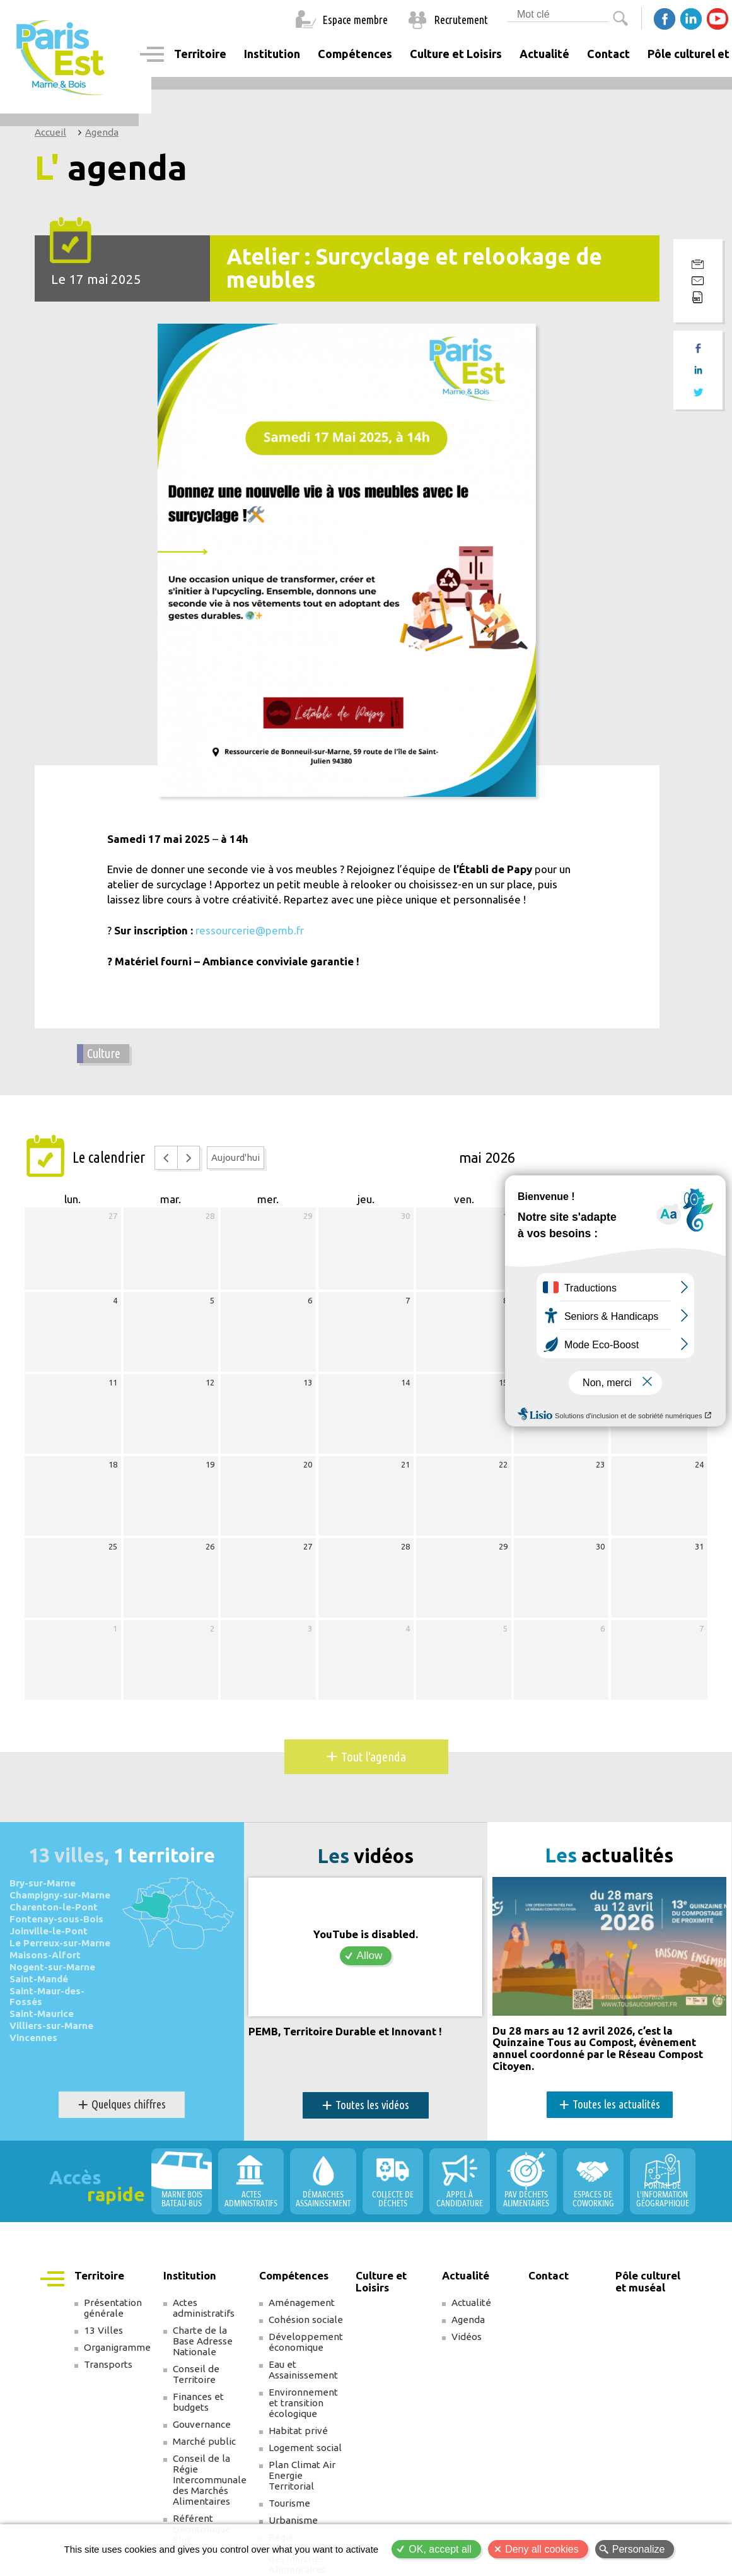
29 (307, 1215)
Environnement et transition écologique (303, 2402)
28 (210, 1215)
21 (405, 1464)
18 (112, 1464)
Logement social (305, 2447)
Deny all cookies (542, 2549)
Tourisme (289, 2502)
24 (699, 1464)
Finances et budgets (198, 2401)
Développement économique (306, 2341)
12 (210, 1382)
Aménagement (302, 2302)
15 (503, 1382)
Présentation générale (113, 2307)
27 (112, 1215)
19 (210, 1464)
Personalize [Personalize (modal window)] (638, 2549)
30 (405, 1215)
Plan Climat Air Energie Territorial (302, 2475)
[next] (188, 1157)
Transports (108, 2363)
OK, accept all (440, 2549)
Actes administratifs (204, 2307)
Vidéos (466, 2336)
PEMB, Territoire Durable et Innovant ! (345, 2031)
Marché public (204, 2440)
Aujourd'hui (235, 1156)
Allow (370, 1955)
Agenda (102, 132)
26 (210, 1546)
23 (600, 1464)
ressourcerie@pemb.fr (249, 930)
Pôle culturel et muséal (647, 2281)
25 (112, 1546)
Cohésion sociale (306, 2319)
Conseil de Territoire (196, 2373)
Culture (103, 1053)
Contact (608, 53)
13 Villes (103, 2329)
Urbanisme (293, 2519)
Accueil (50, 132)
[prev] (166, 1157)
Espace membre (355, 19)
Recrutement (461, 19)
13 (307, 1382)
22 (503, 1464)
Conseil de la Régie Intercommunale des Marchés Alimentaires (210, 2479)
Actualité (471, 2302)
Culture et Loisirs (456, 53)
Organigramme (117, 2346)
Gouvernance (202, 2423)
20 (307, 1464)
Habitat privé (298, 2430)
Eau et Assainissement (303, 2369)
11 (112, 1382)
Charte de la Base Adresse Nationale (203, 2340)
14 (405, 1382)
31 (699, 1546)
